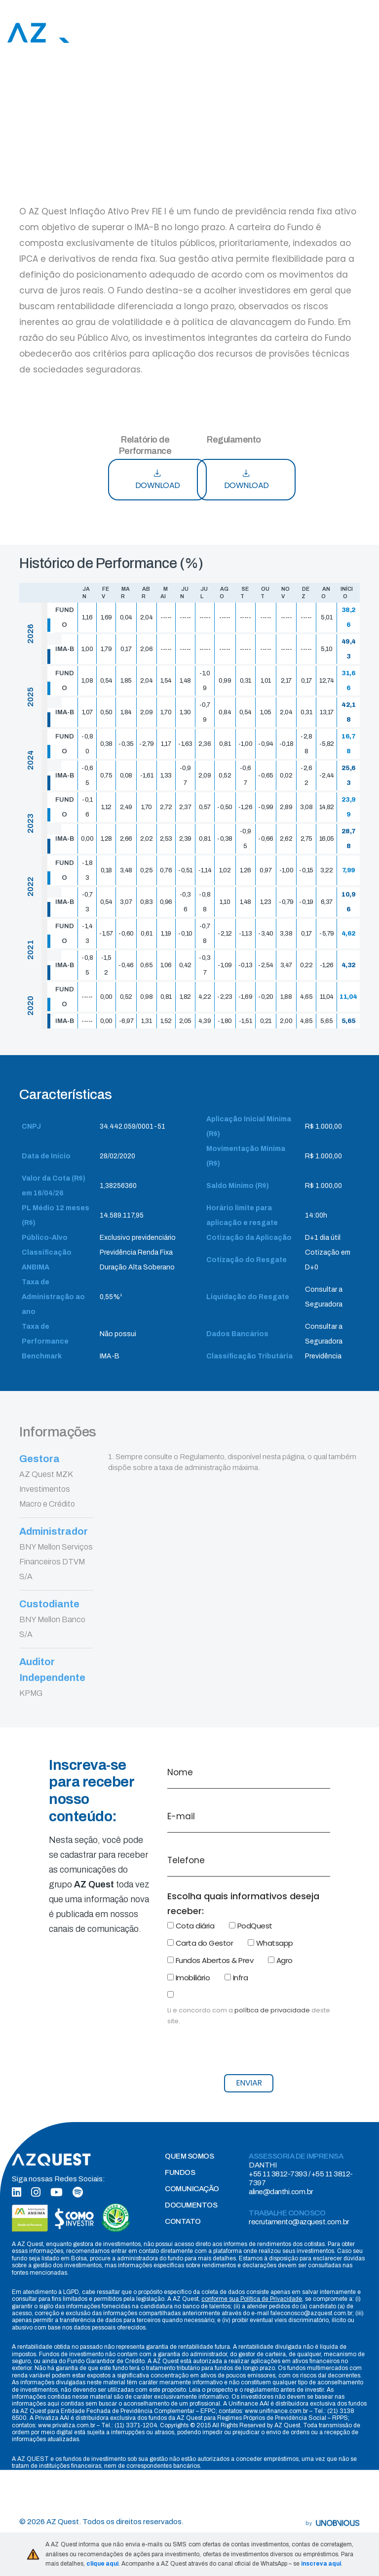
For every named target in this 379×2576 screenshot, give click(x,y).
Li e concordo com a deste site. (248, 2015)
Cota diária (190, 1926)
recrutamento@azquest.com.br (299, 2222)
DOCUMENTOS (191, 2205)
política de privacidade (272, 2010)
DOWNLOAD (157, 480)
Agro (280, 1960)
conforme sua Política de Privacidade (251, 2298)
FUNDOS (180, 2172)
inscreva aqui (321, 2563)
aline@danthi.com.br (281, 2192)
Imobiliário (188, 1977)
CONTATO (183, 2221)
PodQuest (250, 1926)
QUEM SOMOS (189, 2156)
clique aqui (102, 2563)
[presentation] (242, 2046)
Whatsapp (270, 1943)
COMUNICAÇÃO (192, 2189)
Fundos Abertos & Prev (210, 1960)
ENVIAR (249, 2082)
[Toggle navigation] (366, 33)
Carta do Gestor (200, 1943)
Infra (236, 1977)
